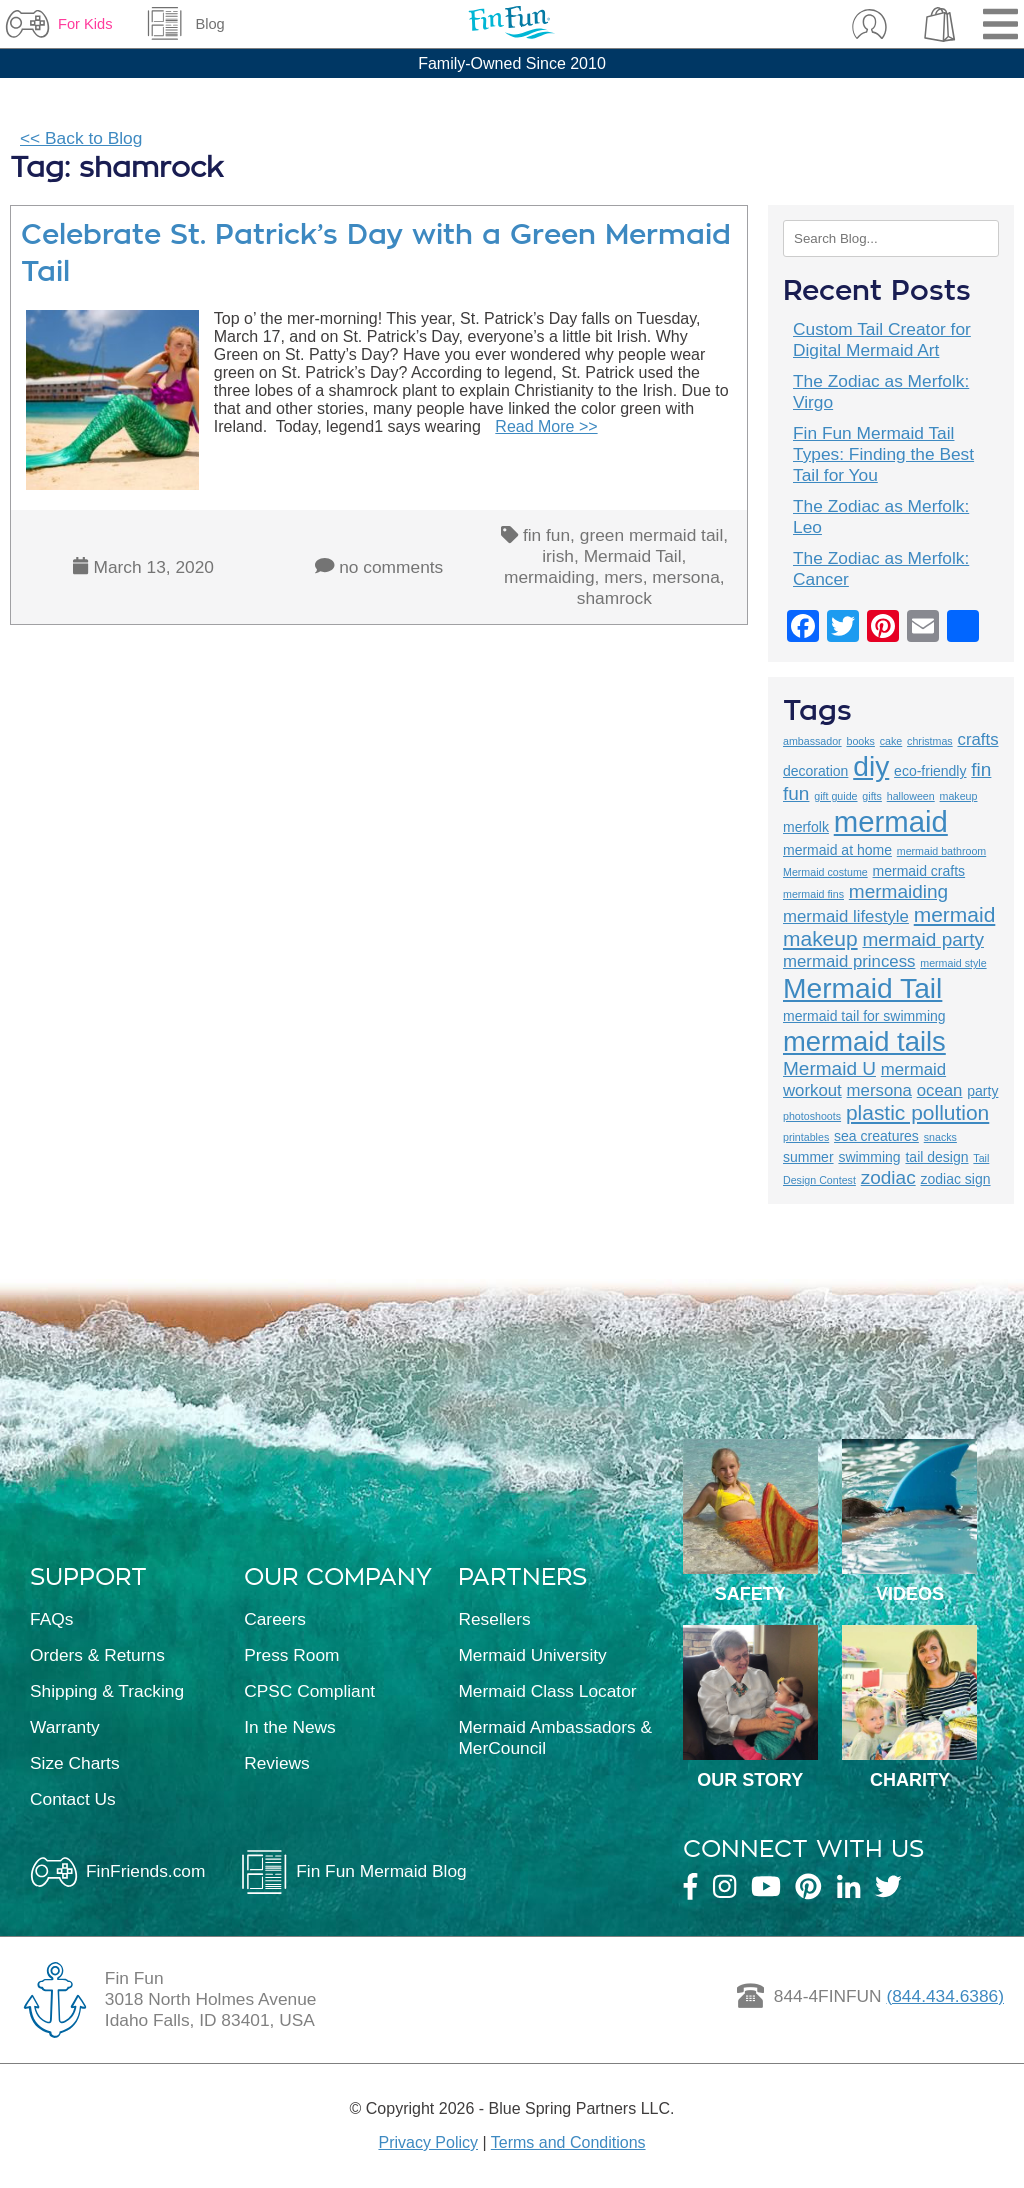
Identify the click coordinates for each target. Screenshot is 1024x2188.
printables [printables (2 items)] (806, 1137)
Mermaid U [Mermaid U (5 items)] (829, 1068)
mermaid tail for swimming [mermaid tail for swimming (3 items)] (864, 1016)
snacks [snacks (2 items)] (940, 1137)
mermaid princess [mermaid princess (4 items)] (849, 961)
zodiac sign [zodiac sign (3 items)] (955, 1179)
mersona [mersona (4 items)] (879, 1090)
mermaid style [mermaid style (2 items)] (953, 963)
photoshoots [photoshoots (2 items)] (812, 1116)
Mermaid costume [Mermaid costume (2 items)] (825, 872)
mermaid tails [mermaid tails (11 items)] (864, 1041)
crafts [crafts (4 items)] (978, 739)
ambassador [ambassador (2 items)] (812, 741)
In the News (290, 1727)
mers (623, 577)
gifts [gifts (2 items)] (872, 796)
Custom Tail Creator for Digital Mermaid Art (882, 339)
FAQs (51, 1619)
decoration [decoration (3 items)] (815, 771)
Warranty (65, 1727)
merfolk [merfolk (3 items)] (806, 827)
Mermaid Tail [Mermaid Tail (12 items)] (862, 988)
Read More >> (546, 426)
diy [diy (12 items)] (871, 766)
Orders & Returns (97, 1655)
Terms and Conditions (568, 2142)
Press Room (291, 1655)
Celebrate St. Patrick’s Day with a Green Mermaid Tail (376, 253)
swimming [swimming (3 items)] (869, 1157)
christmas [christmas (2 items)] (930, 741)
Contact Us (73, 1799)
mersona (685, 577)
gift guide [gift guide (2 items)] (835, 796)
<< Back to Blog (81, 138)
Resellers (494, 1619)
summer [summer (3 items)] (808, 1157)
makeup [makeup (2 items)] (959, 796)
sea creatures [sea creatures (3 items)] (876, 1136)
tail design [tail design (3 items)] (936, 1157)
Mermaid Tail (633, 556)
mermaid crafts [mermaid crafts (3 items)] (919, 871)
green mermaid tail (652, 535)
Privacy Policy (428, 2142)
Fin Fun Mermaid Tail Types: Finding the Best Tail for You (883, 454)
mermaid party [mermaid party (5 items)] (923, 939)
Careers (275, 1619)
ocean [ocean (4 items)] (940, 1090)
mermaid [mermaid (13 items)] (891, 821)
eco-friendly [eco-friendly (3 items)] (930, 771)
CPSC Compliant (309, 1691)
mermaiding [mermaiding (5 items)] (898, 891)
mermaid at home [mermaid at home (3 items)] (837, 850)
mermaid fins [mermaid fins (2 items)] (813, 894)
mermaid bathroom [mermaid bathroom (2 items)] (941, 851)
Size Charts (75, 1763)
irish (558, 556)
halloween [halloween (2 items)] (911, 796)
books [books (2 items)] (860, 741)
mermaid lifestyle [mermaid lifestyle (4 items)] (846, 916)
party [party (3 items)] (982, 1091)
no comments (391, 567)
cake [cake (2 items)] (891, 741)
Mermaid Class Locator (547, 1691)
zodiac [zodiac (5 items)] (888, 1177)
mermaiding (549, 577)
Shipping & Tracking (107, 1691)
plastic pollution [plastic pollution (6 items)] (917, 1112)
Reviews (276, 1763)
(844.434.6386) (945, 1996)
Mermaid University (532, 1655)
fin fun (546, 535)
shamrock (614, 598)
